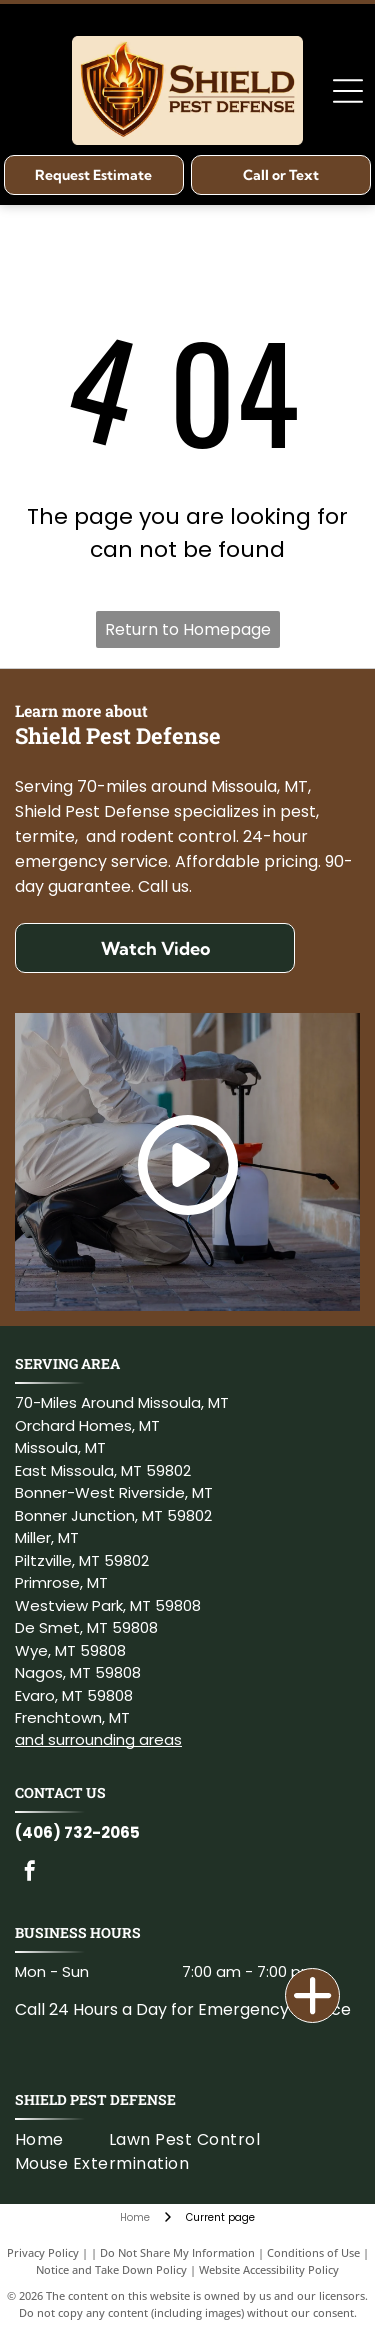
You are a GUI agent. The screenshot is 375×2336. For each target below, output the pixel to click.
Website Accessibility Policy (269, 2269)
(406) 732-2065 (77, 1832)
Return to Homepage (188, 629)
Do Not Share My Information (177, 2252)
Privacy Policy (43, 2252)
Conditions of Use (313, 2252)
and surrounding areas (98, 1739)
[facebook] (30, 1873)
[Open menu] (348, 91)
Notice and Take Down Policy (111, 2269)
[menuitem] (62, 2140)
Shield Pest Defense (95, 2099)
